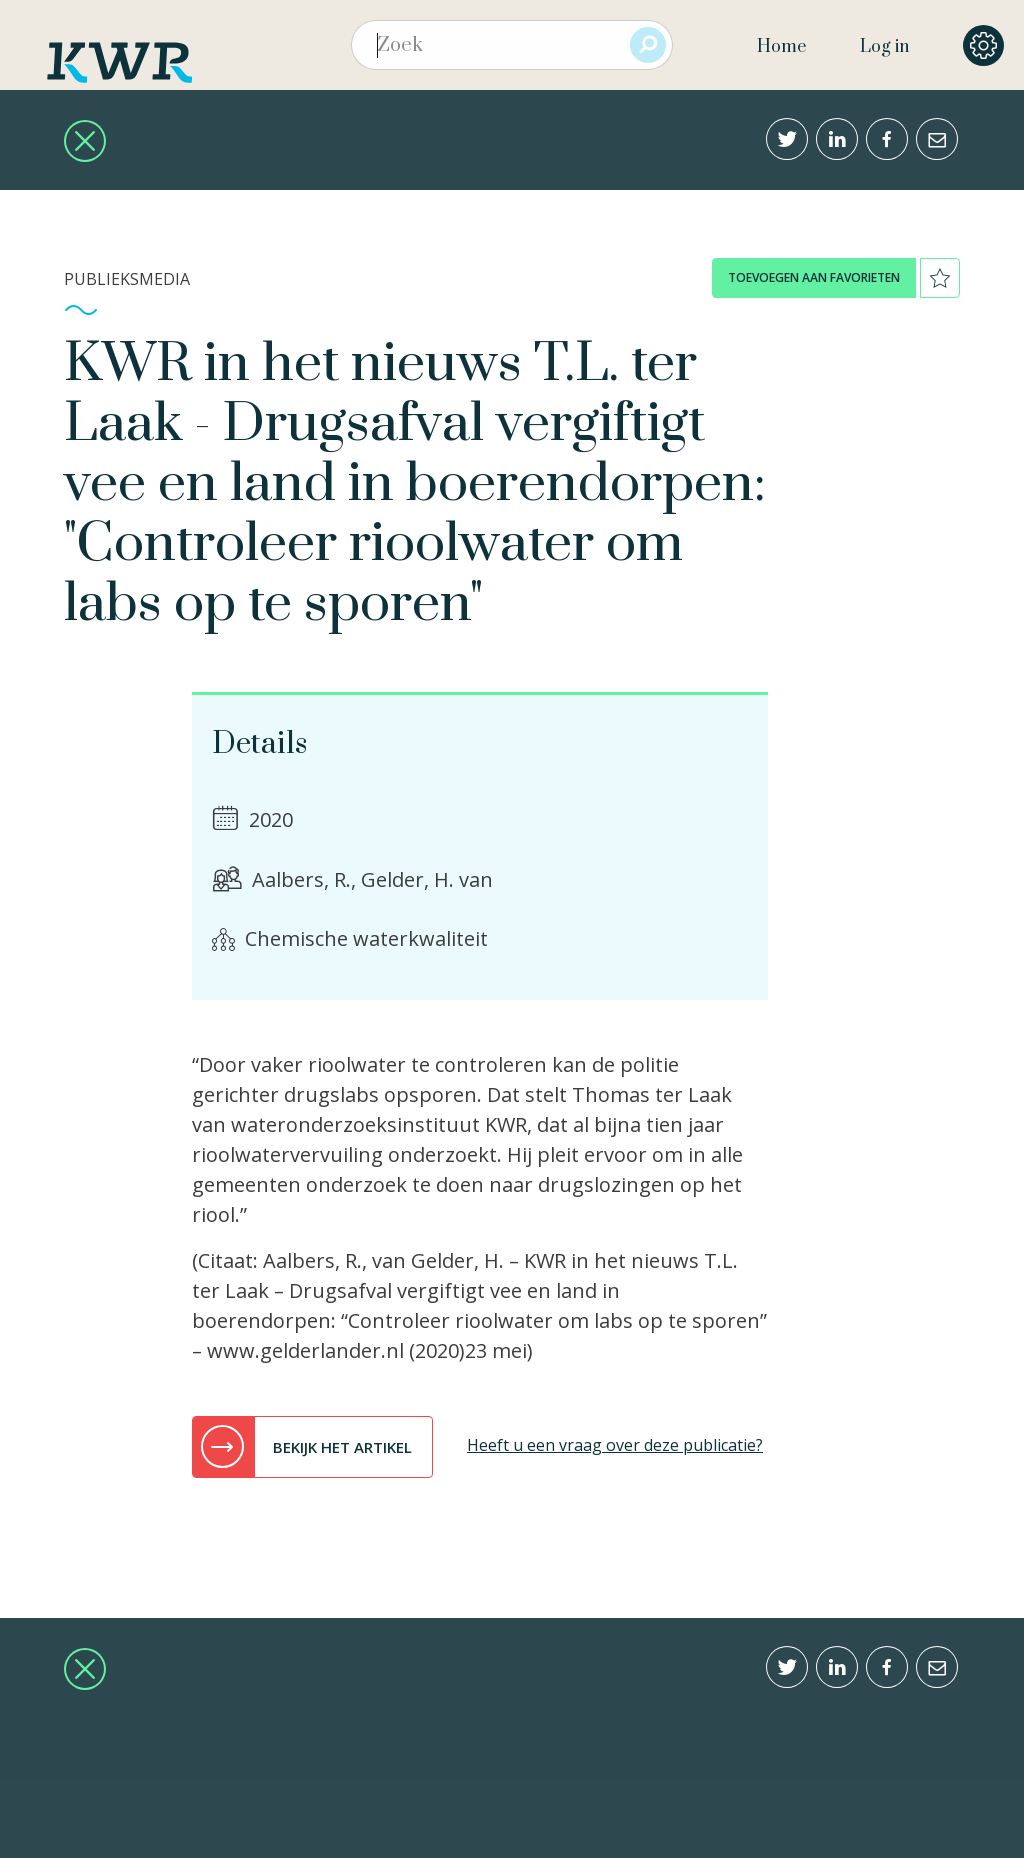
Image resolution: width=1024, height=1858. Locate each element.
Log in (884, 47)
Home (781, 47)
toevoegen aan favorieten (814, 277)
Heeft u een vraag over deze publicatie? (615, 1445)
